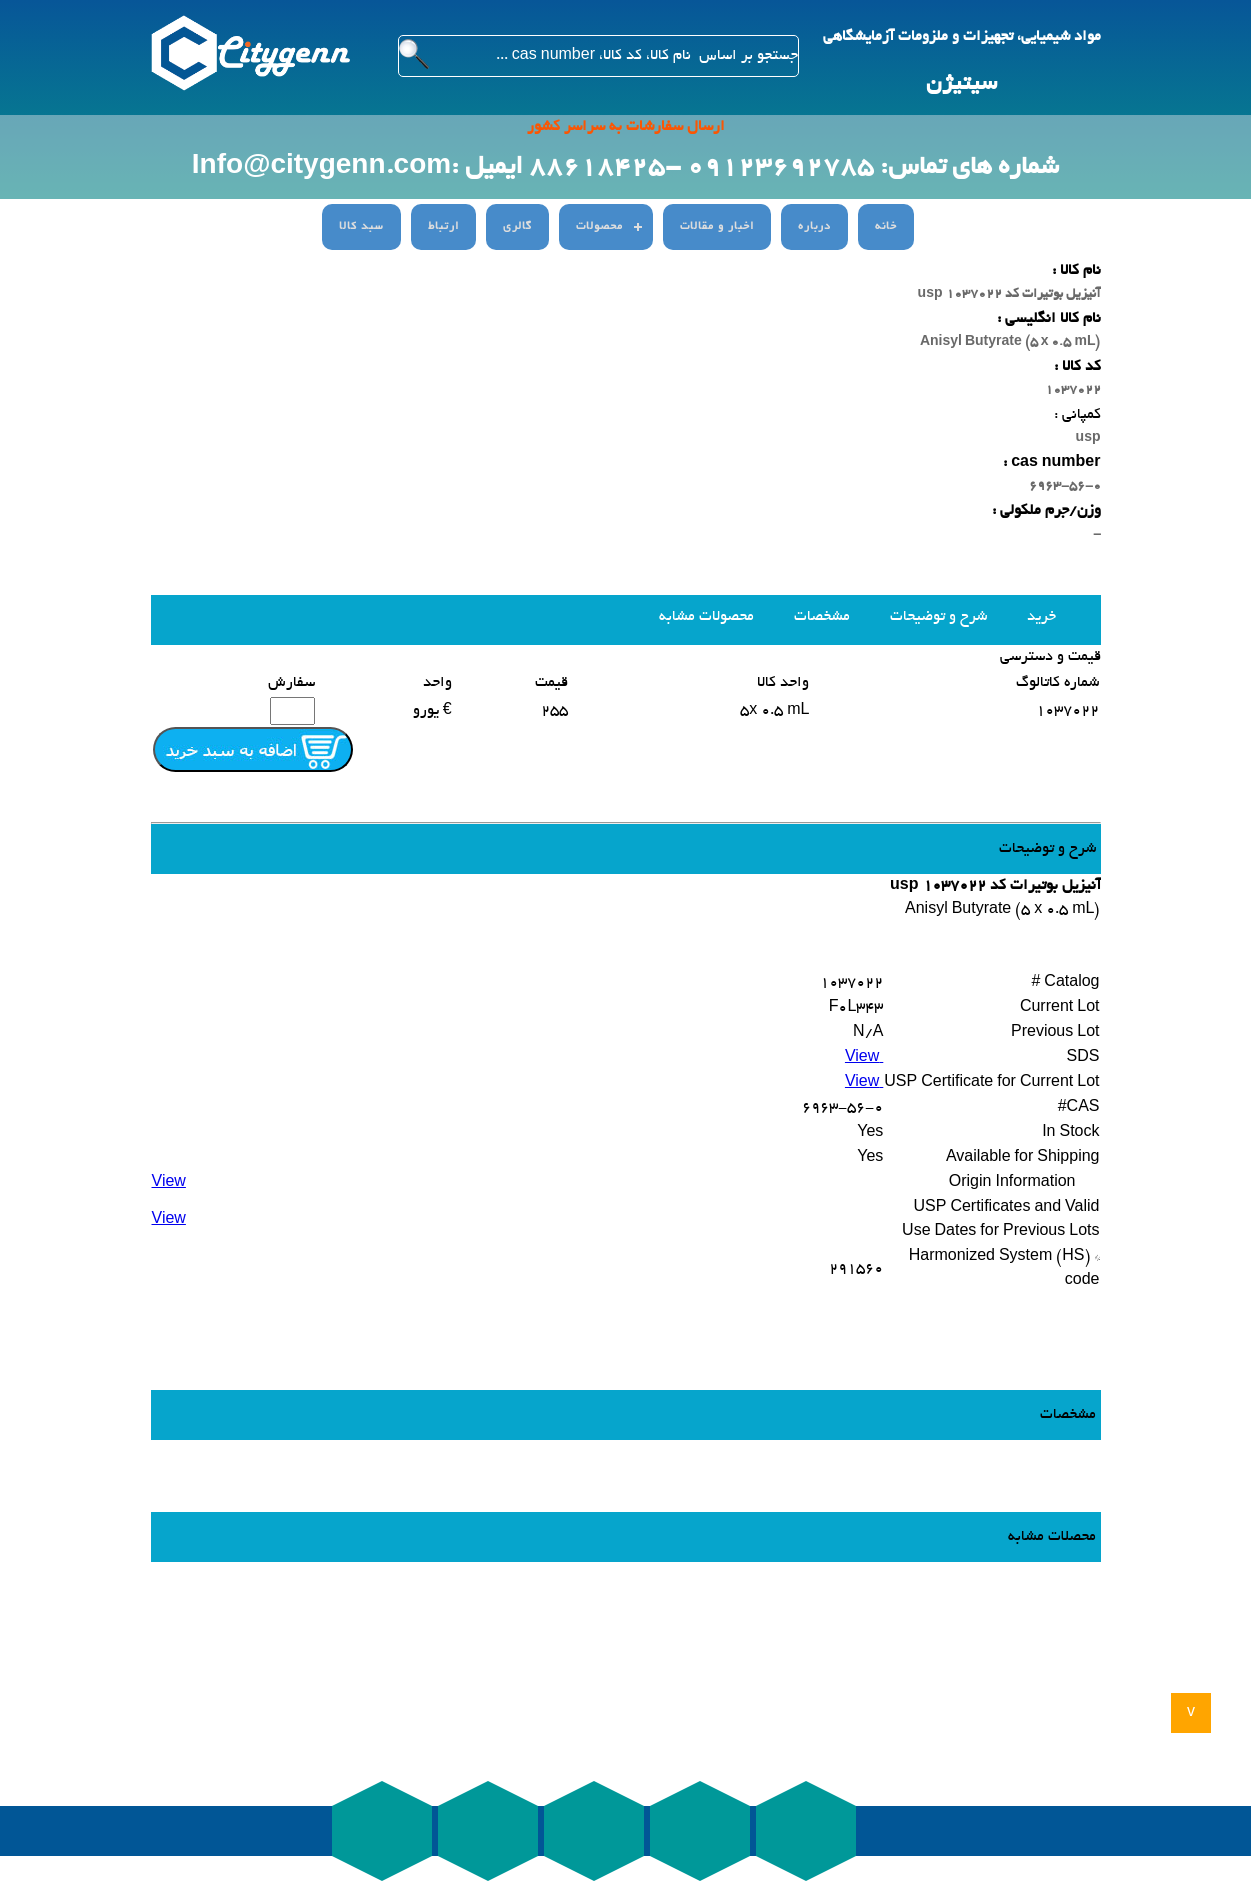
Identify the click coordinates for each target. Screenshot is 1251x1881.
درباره (814, 227)
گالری (517, 227)
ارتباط (443, 227)
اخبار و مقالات (717, 227)
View (864, 1058)
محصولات (599, 227)
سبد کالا (361, 227)
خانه (886, 227)
